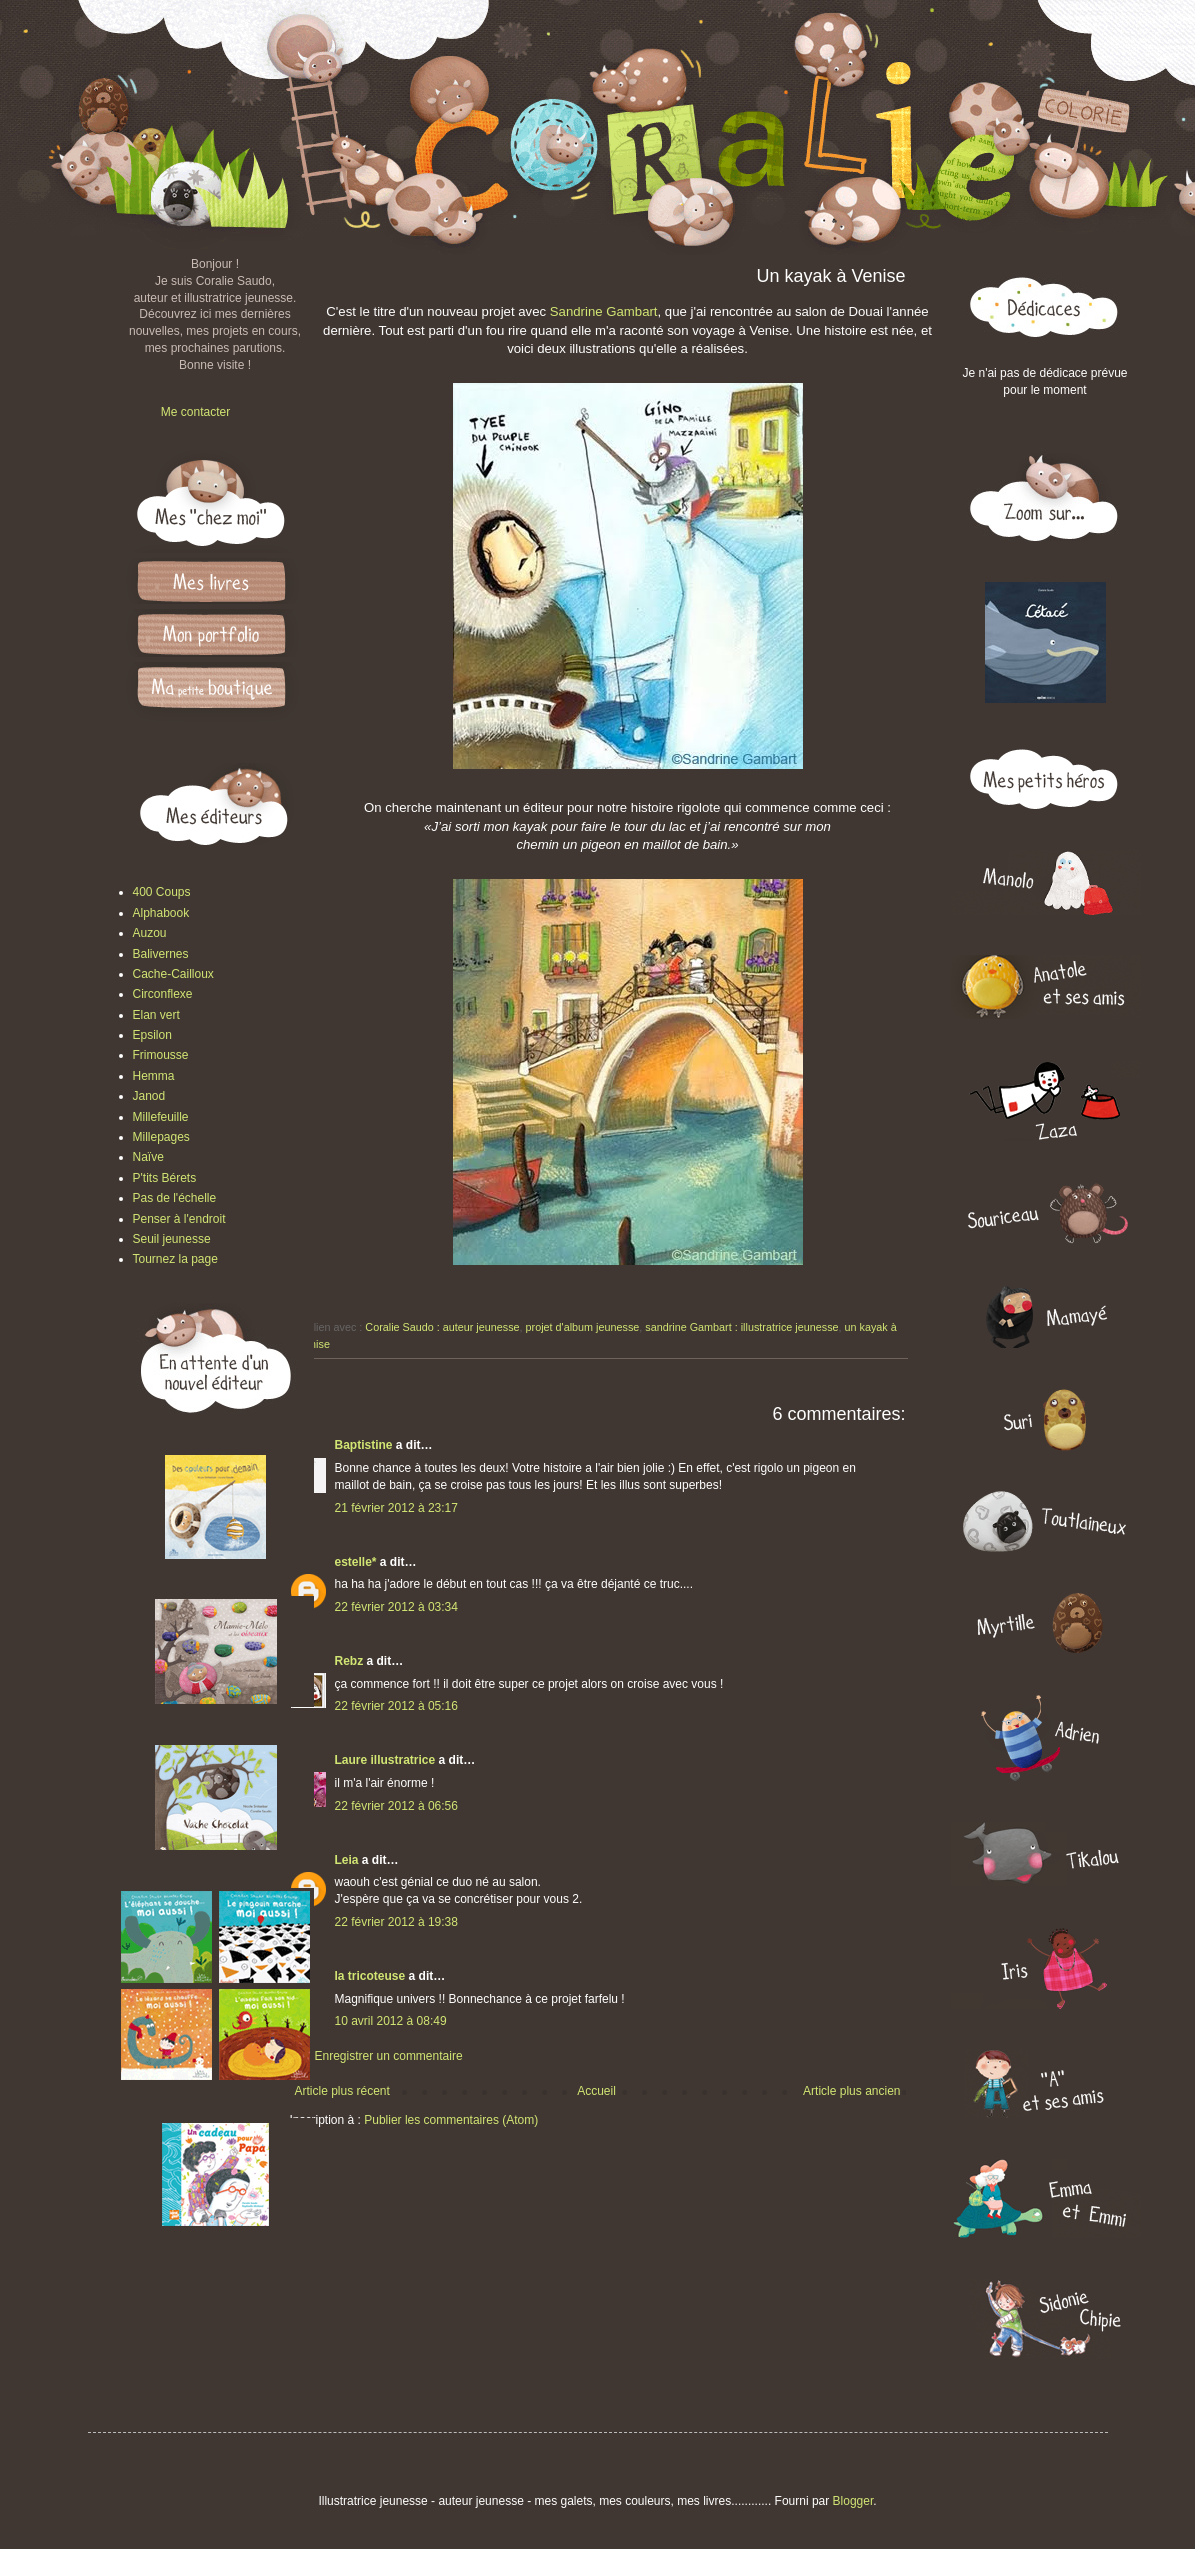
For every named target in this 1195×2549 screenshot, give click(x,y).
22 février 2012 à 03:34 (396, 1607)
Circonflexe (163, 994)
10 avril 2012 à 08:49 (391, 2021)
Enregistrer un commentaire (389, 2056)
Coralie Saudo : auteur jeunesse (442, 1327)
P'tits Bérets (165, 1178)
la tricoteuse (370, 1976)
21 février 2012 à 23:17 (396, 1508)
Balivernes (161, 954)
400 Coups (162, 892)
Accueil (596, 2091)
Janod (149, 1096)
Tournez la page (175, 1259)
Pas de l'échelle (175, 1198)
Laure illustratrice (385, 1760)
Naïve (148, 1157)
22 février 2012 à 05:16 (396, 1706)
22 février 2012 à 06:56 (396, 1806)
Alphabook (161, 913)
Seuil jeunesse (172, 1239)
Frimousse (161, 1055)
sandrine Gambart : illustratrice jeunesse (741, 1327)
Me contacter (195, 412)
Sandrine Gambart (604, 311)
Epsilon (152, 1035)
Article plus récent (342, 2091)
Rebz (349, 1661)
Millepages (161, 1137)
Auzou (150, 933)
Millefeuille (161, 1117)
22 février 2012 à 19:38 (396, 1922)
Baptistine (364, 1445)
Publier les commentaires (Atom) (451, 2120)
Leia (347, 1860)
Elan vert (156, 1015)
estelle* (356, 1562)
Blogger (853, 2501)
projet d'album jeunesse (583, 1327)
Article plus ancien (851, 2091)
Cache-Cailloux (173, 974)
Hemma (154, 1076)
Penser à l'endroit (179, 1219)
